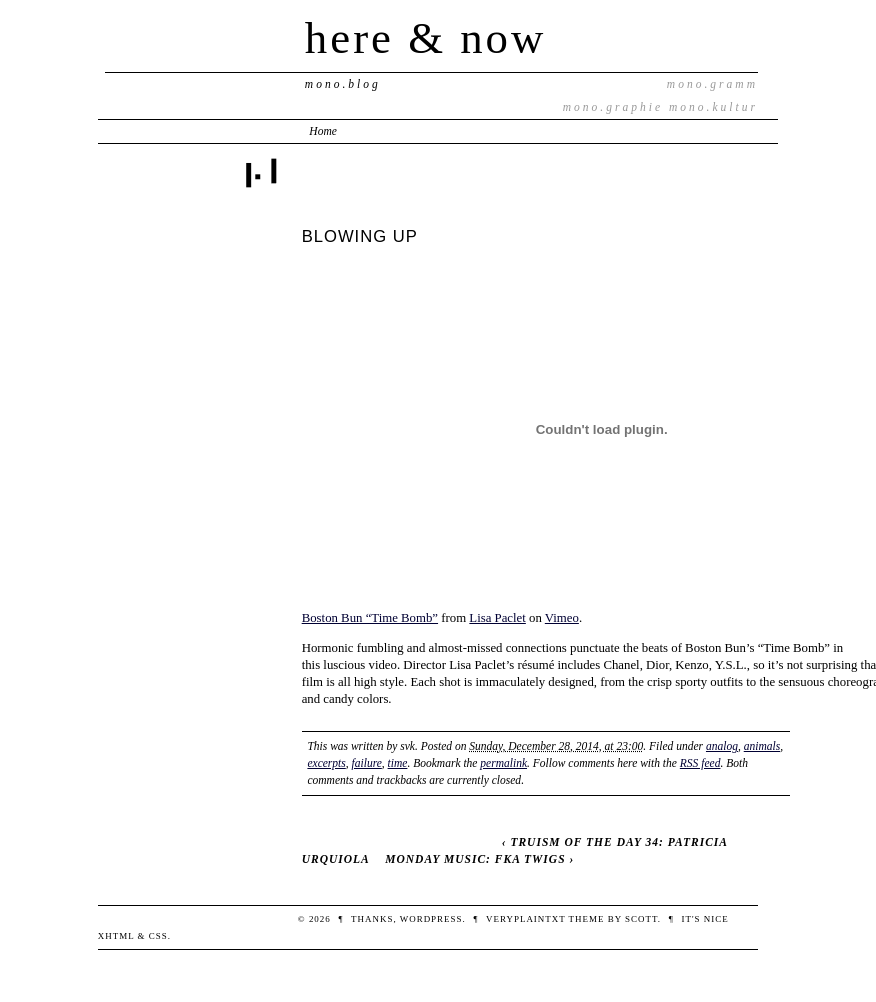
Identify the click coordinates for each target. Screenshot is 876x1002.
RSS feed (700, 763)
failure (367, 763)
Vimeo (562, 618)
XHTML (116, 936)
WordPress (431, 919)
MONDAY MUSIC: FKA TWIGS (475, 859)
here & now (425, 38)
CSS (158, 936)
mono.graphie (613, 107)
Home (323, 131)
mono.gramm (712, 84)
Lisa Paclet (497, 618)
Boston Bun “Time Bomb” (370, 618)
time (398, 763)
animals (762, 746)
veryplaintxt (525, 919)
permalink (503, 763)
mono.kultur (713, 107)
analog (722, 746)
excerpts (326, 763)
